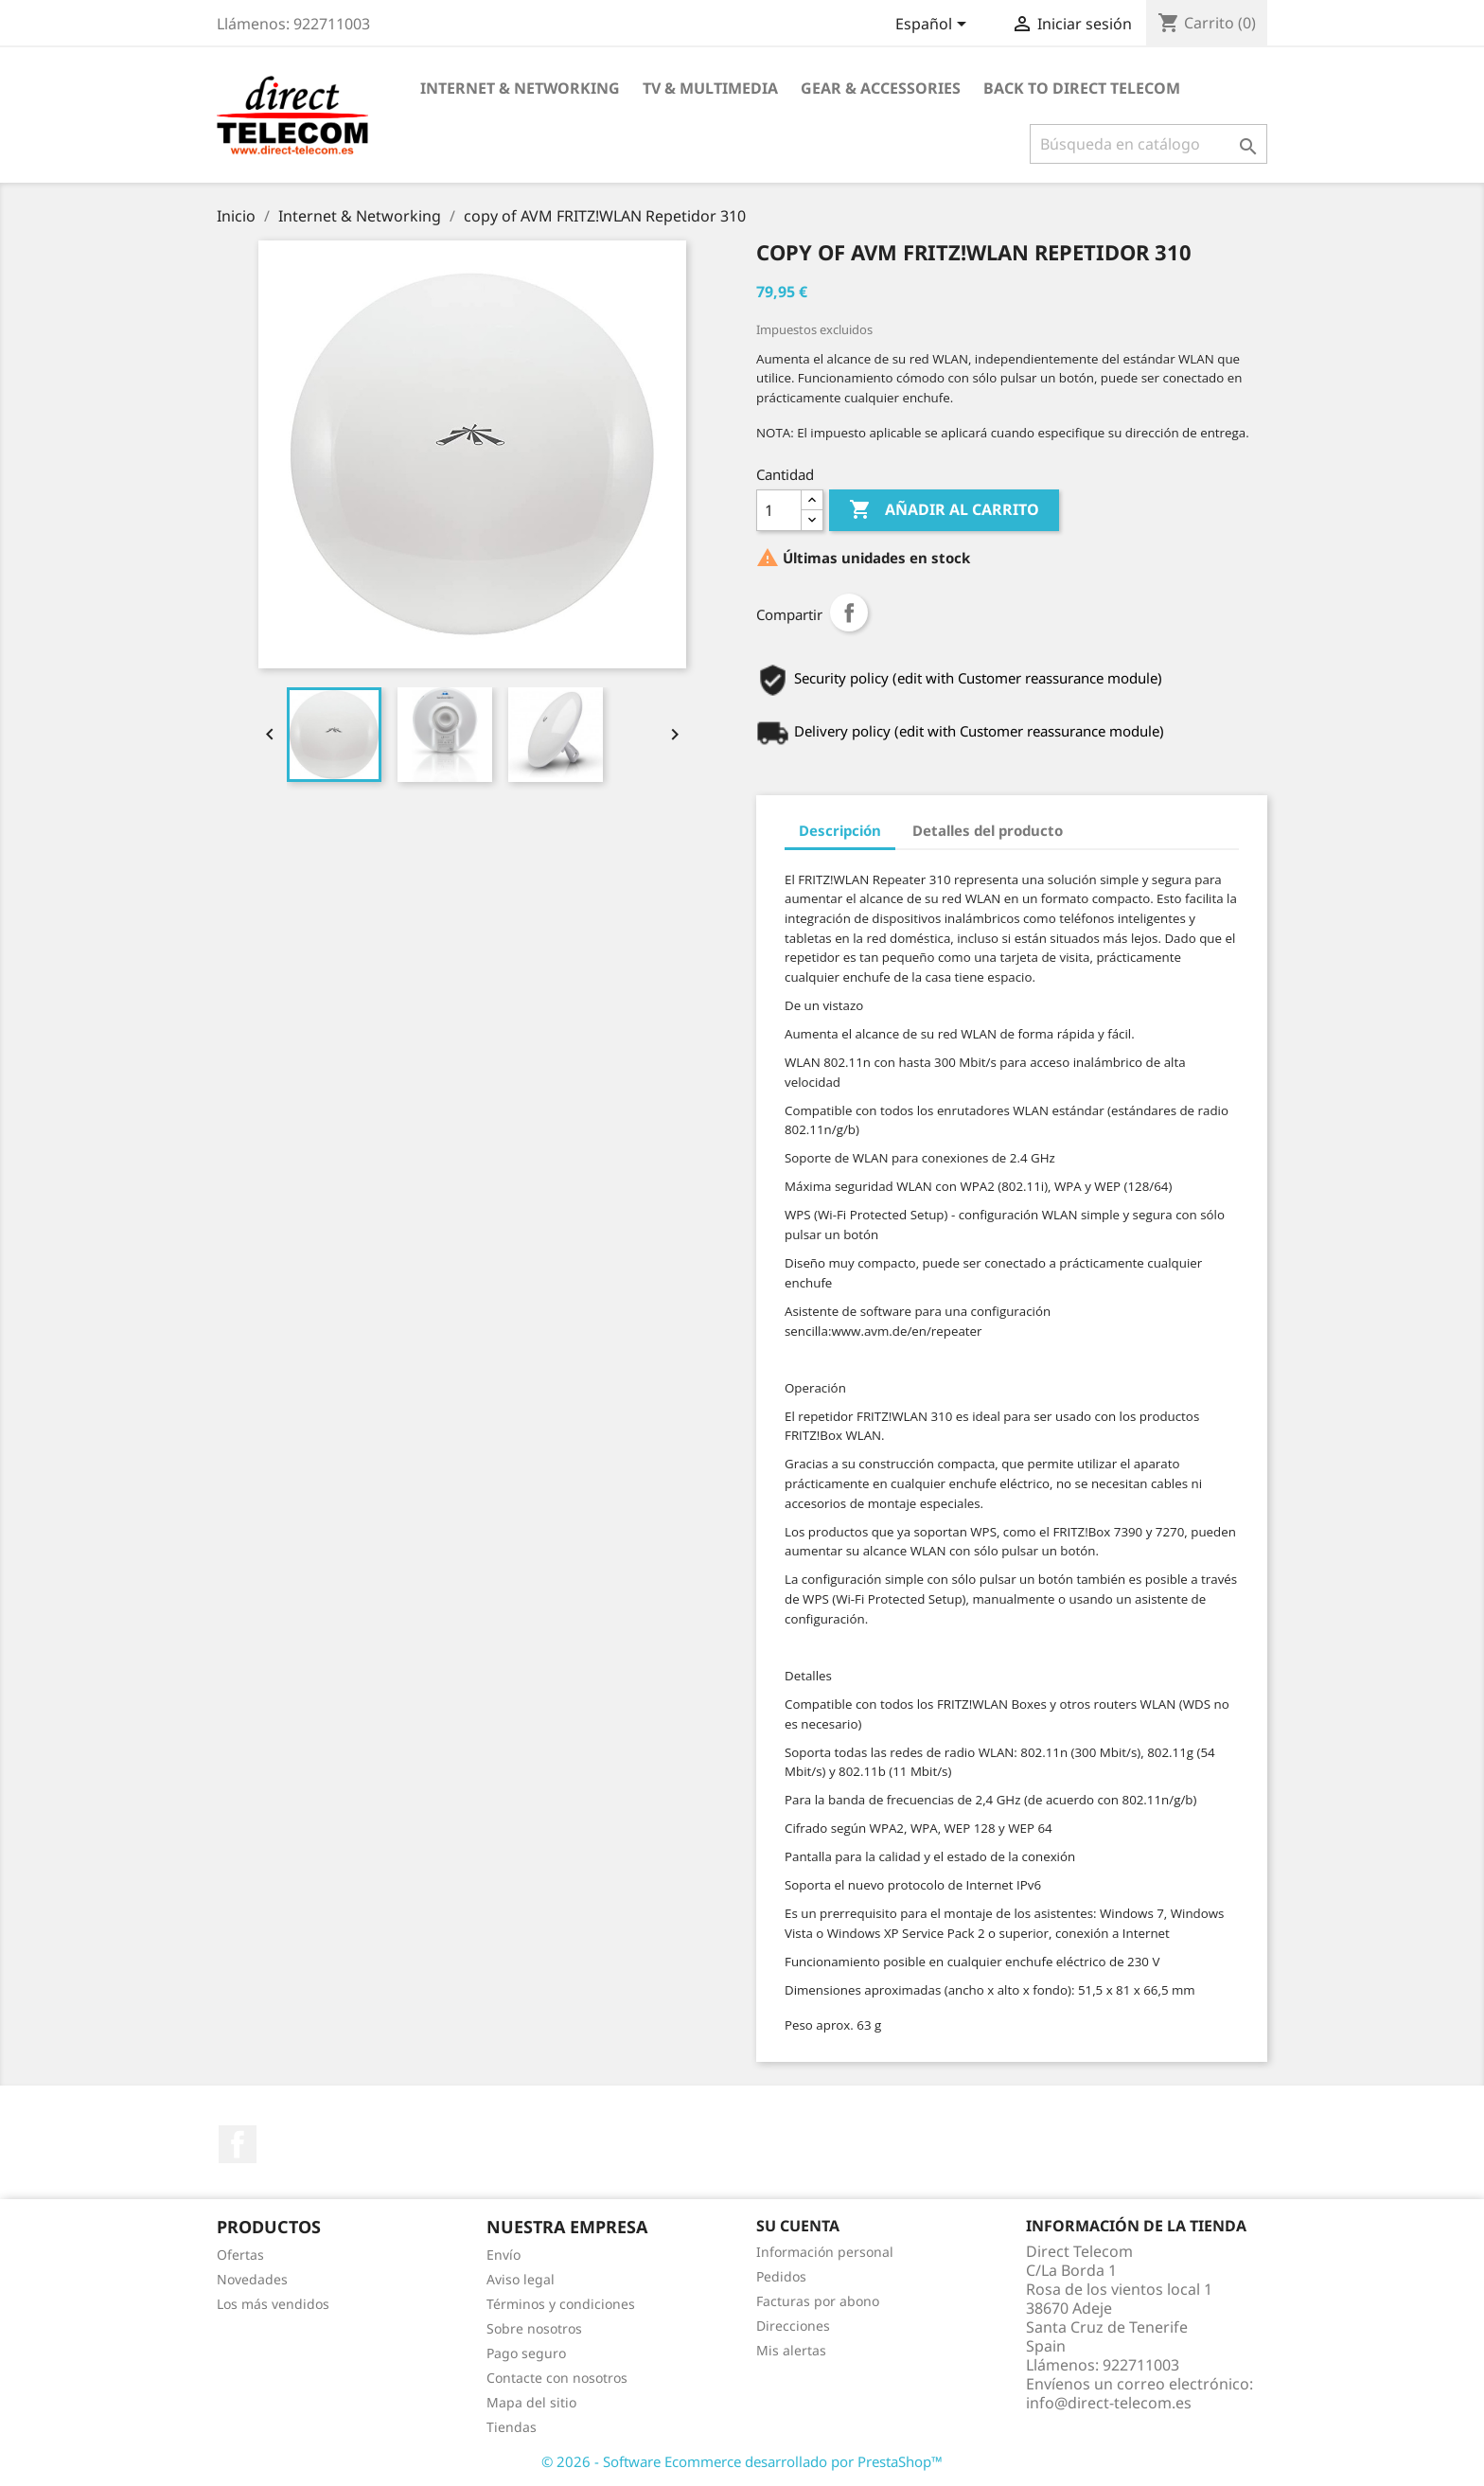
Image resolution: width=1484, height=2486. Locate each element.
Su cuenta (797, 2225)
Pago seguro (526, 2353)
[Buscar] (1148, 144)
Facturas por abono (817, 2301)
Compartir (849, 612)
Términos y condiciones (560, 2304)
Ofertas (240, 2255)
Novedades (252, 2279)
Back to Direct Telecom (1081, 88)
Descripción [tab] (840, 830)
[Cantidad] (779, 510)
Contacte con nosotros (556, 2378)
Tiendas (511, 2427)
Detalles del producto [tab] (987, 830)
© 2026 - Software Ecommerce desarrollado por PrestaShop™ (742, 2461)
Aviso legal (520, 2279)
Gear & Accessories (881, 88)
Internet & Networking (520, 88)
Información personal (824, 2252)
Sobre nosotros (534, 2328)
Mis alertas (791, 2350)
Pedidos (781, 2276)
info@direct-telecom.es (1109, 2402)
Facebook (237, 2144)
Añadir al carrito (944, 510)
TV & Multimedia (710, 88)
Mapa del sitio (531, 2402)
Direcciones (793, 2326)
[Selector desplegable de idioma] (934, 25)
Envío (503, 2255)
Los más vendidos (273, 2304)
